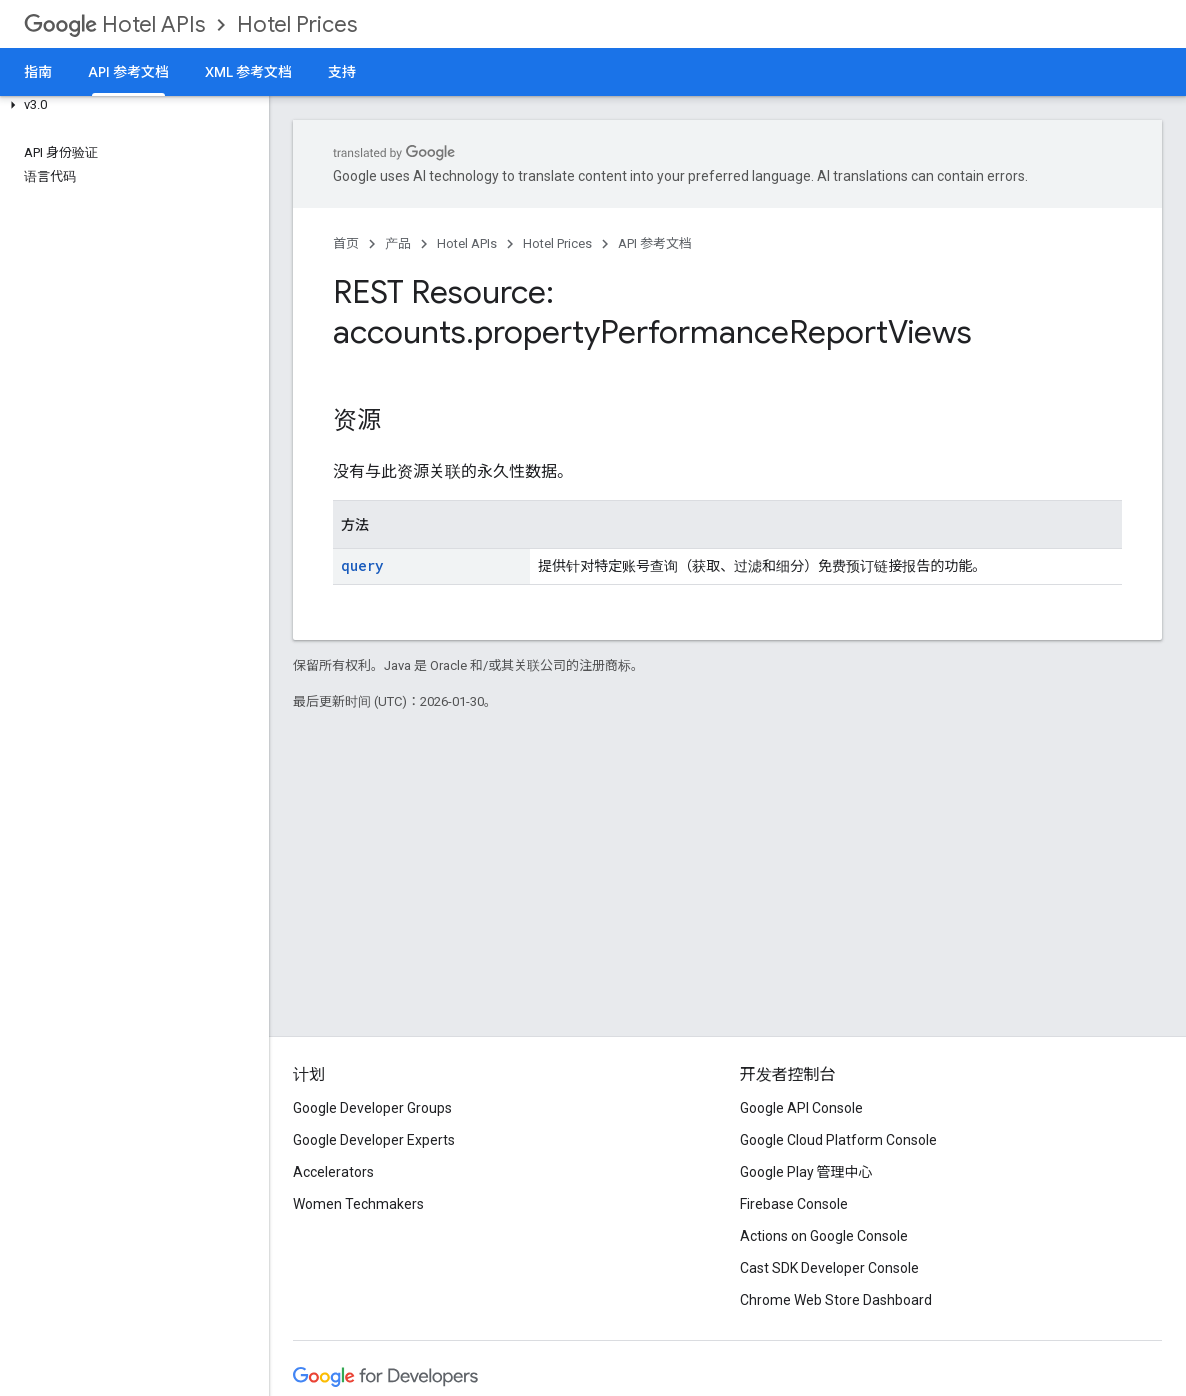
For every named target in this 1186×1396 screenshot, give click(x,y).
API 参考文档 (655, 243)
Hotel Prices (297, 24)
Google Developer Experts (374, 1140)
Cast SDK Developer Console (829, 1268)
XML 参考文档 (248, 72)
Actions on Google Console (824, 1236)
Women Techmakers (358, 1204)
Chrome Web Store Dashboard (836, 1300)
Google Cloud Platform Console (838, 1140)
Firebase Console (794, 1204)
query (362, 565)
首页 (346, 243)
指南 (38, 72)
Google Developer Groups (372, 1108)
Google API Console (801, 1108)
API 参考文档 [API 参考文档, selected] (128, 72)
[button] (130, 105)
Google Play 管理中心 (806, 1172)
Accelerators (333, 1172)
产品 (398, 243)
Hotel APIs (114, 24)
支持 (342, 72)
